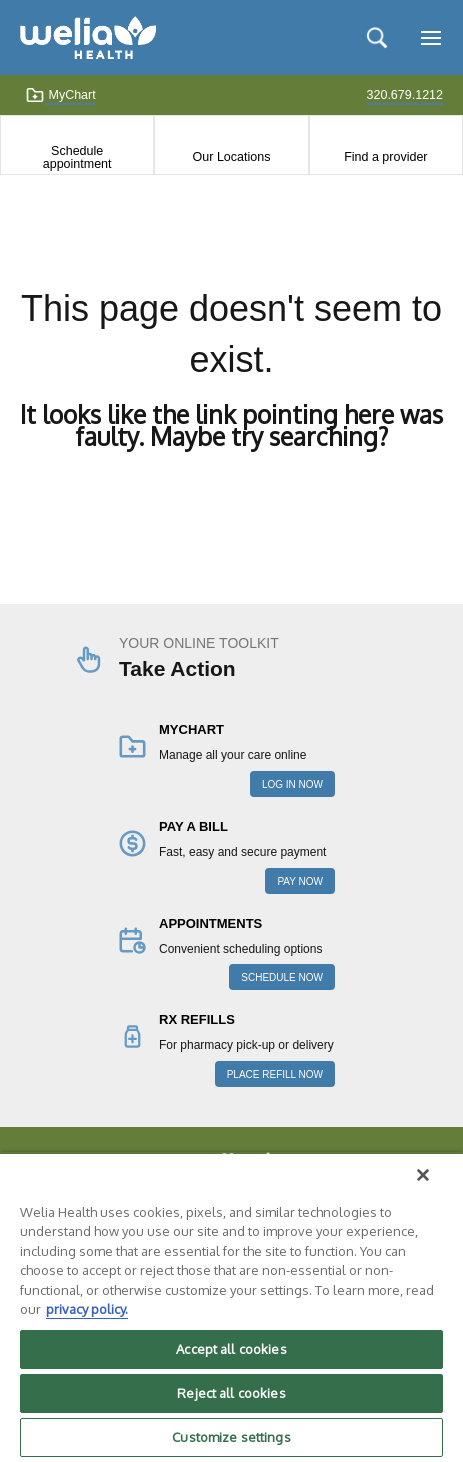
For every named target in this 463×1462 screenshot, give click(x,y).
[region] (231, 1307)
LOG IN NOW (292, 784)
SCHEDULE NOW (282, 977)
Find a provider (385, 157)
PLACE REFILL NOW (275, 1074)
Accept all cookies (231, 1349)
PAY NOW (300, 881)
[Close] (423, 1175)
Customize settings (231, 1437)
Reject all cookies (231, 1393)
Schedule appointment (77, 157)
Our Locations (232, 157)
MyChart (60, 95)
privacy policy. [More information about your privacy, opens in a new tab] (87, 1309)
